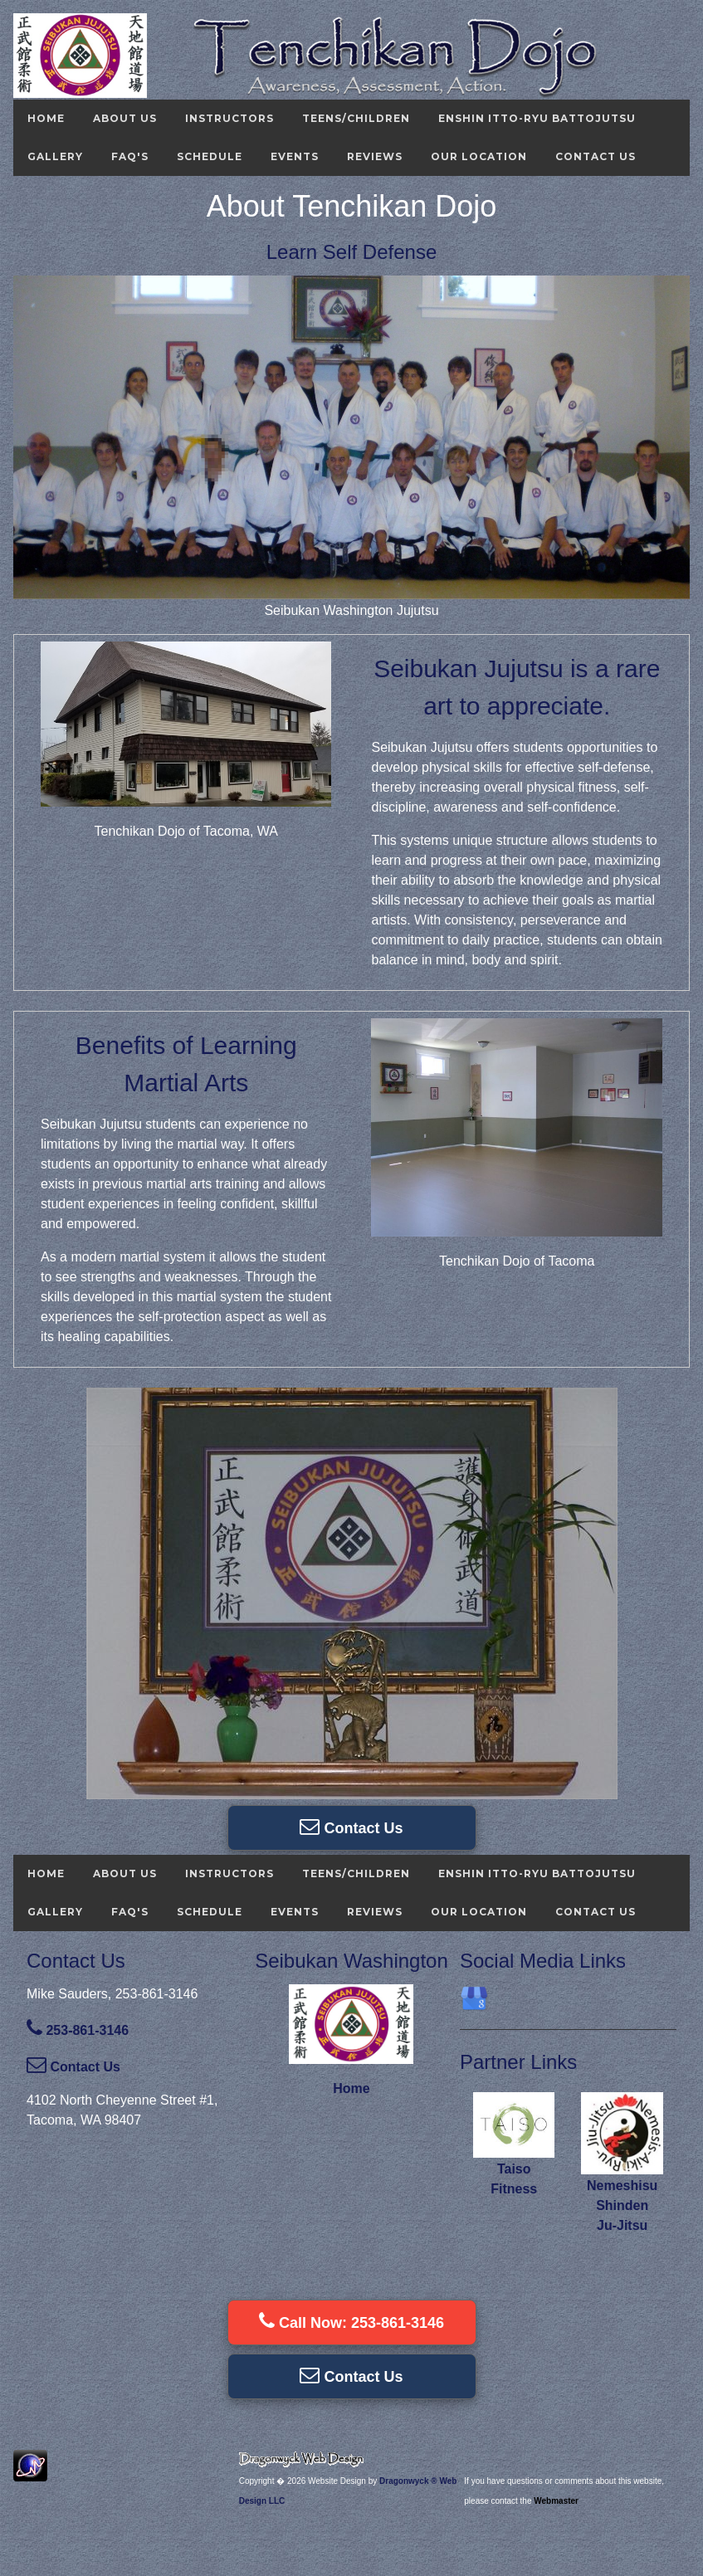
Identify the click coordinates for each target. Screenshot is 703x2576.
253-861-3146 (78, 2030)
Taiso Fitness (513, 2169)
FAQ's (130, 156)
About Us (125, 118)
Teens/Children (356, 118)
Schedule (209, 156)
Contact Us (595, 156)
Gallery (55, 156)
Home (46, 118)
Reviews (375, 156)
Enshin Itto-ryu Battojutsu (537, 118)
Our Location (479, 156)
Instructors (229, 118)
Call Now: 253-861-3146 (351, 2320)
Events (295, 156)
